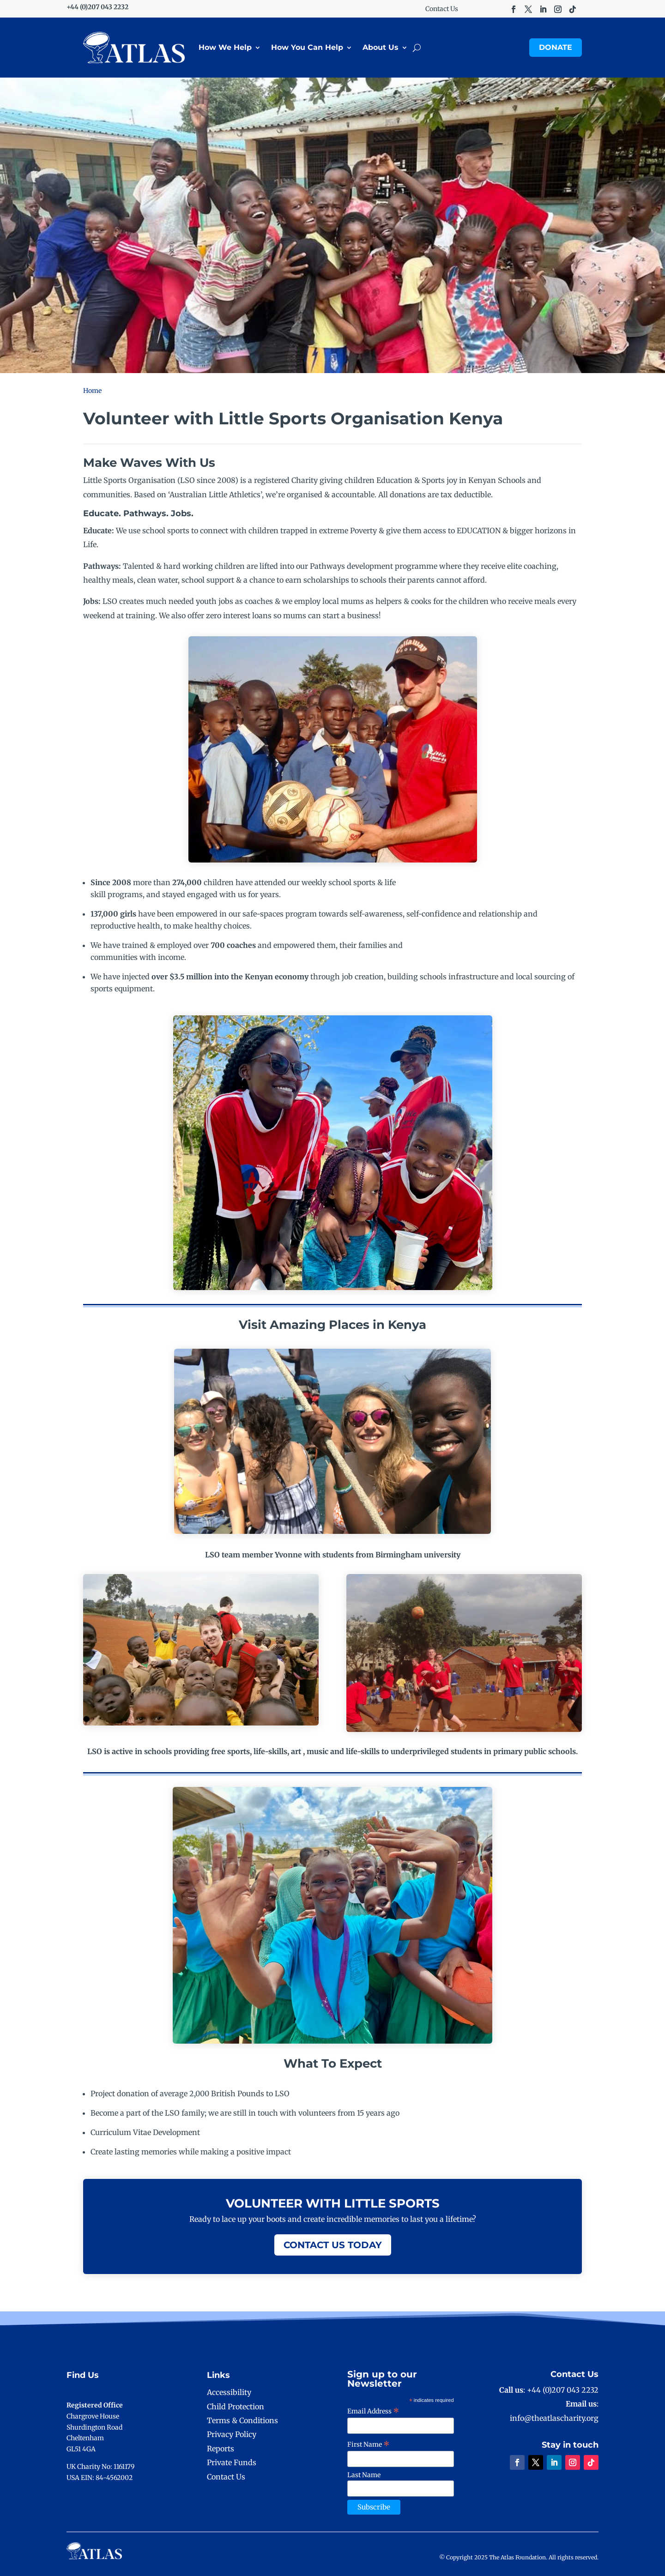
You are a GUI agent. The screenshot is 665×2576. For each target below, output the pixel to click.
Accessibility (229, 2392)
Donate (555, 47)
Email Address (373, 2411)
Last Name (364, 2475)
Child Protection (235, 2406)
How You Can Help (307, 47)
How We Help (225, 47)
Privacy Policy (231, 2434)
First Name (368, 2444)
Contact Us (441, 9)
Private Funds (231, 2462)
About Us (381, 47)
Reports (220, 2448)
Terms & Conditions (242, 2420)
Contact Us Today (333, 2244)
